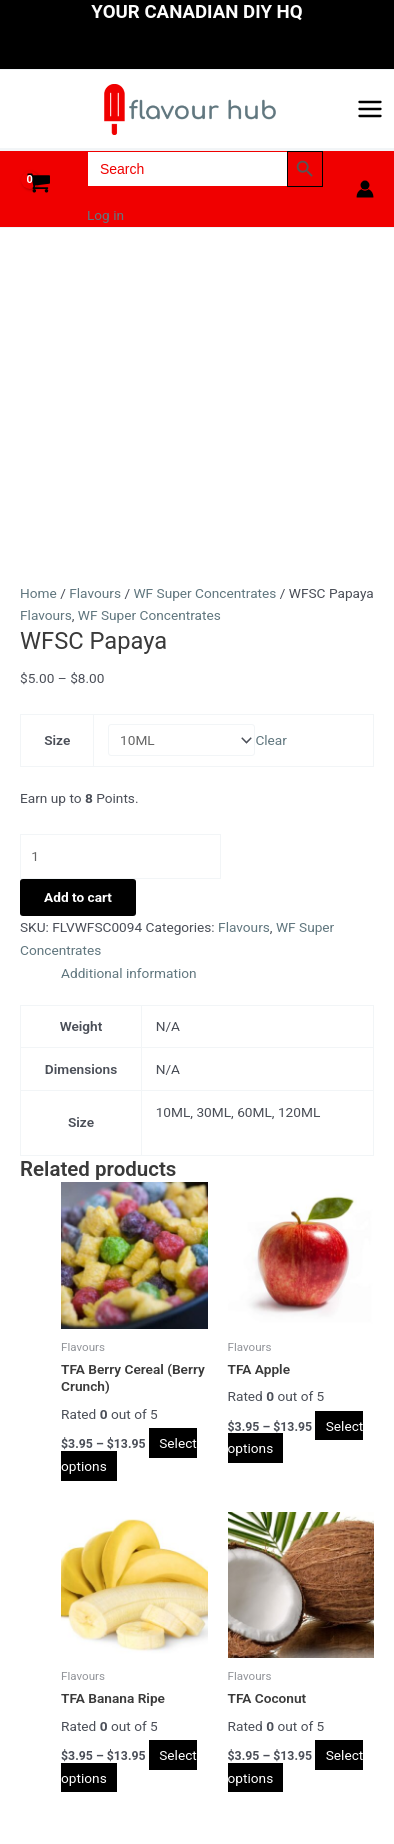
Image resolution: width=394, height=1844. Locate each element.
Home (38, 593)
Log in (105, 215)
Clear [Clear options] (271, 740)
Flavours (95, 593)
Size (57, 740)
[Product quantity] (120, 856)
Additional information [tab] (129, 973)
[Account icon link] (365, 189)
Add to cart (78, 897)
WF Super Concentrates (204, 593)
